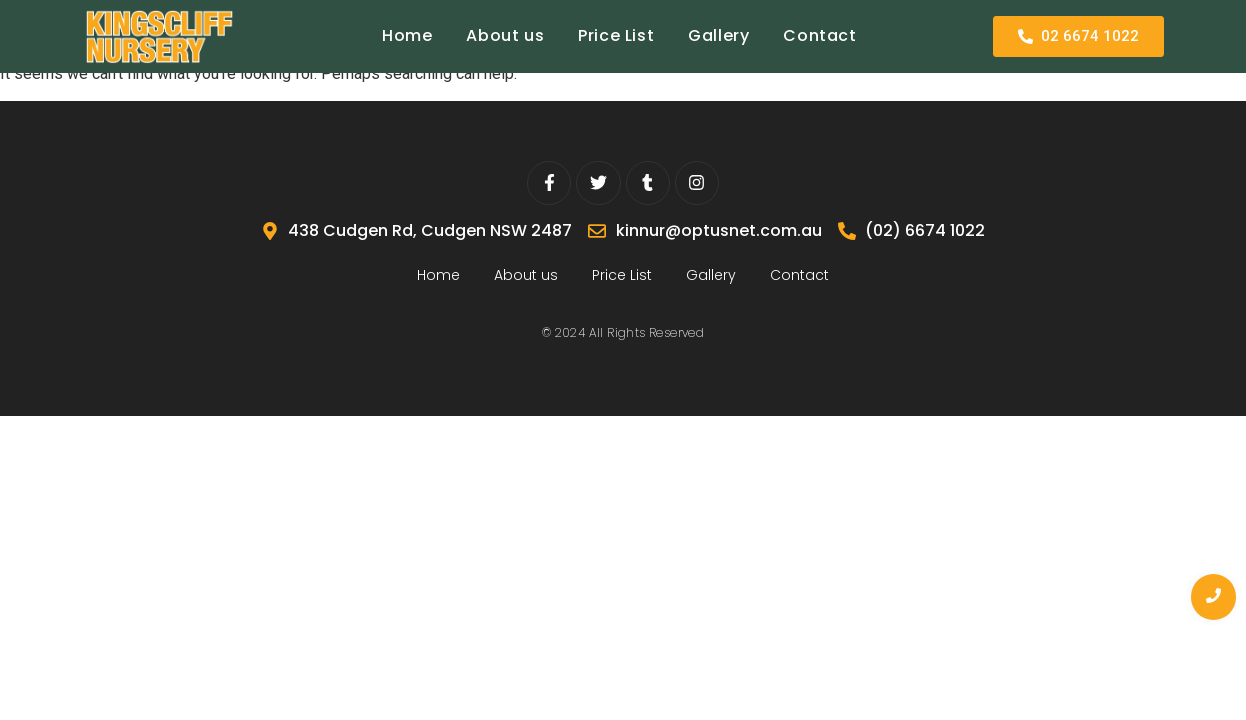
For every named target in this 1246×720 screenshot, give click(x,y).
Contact (819, 35)
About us (505, 35)
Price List (616, 35)
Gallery (718, 35)
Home (407, 35)
